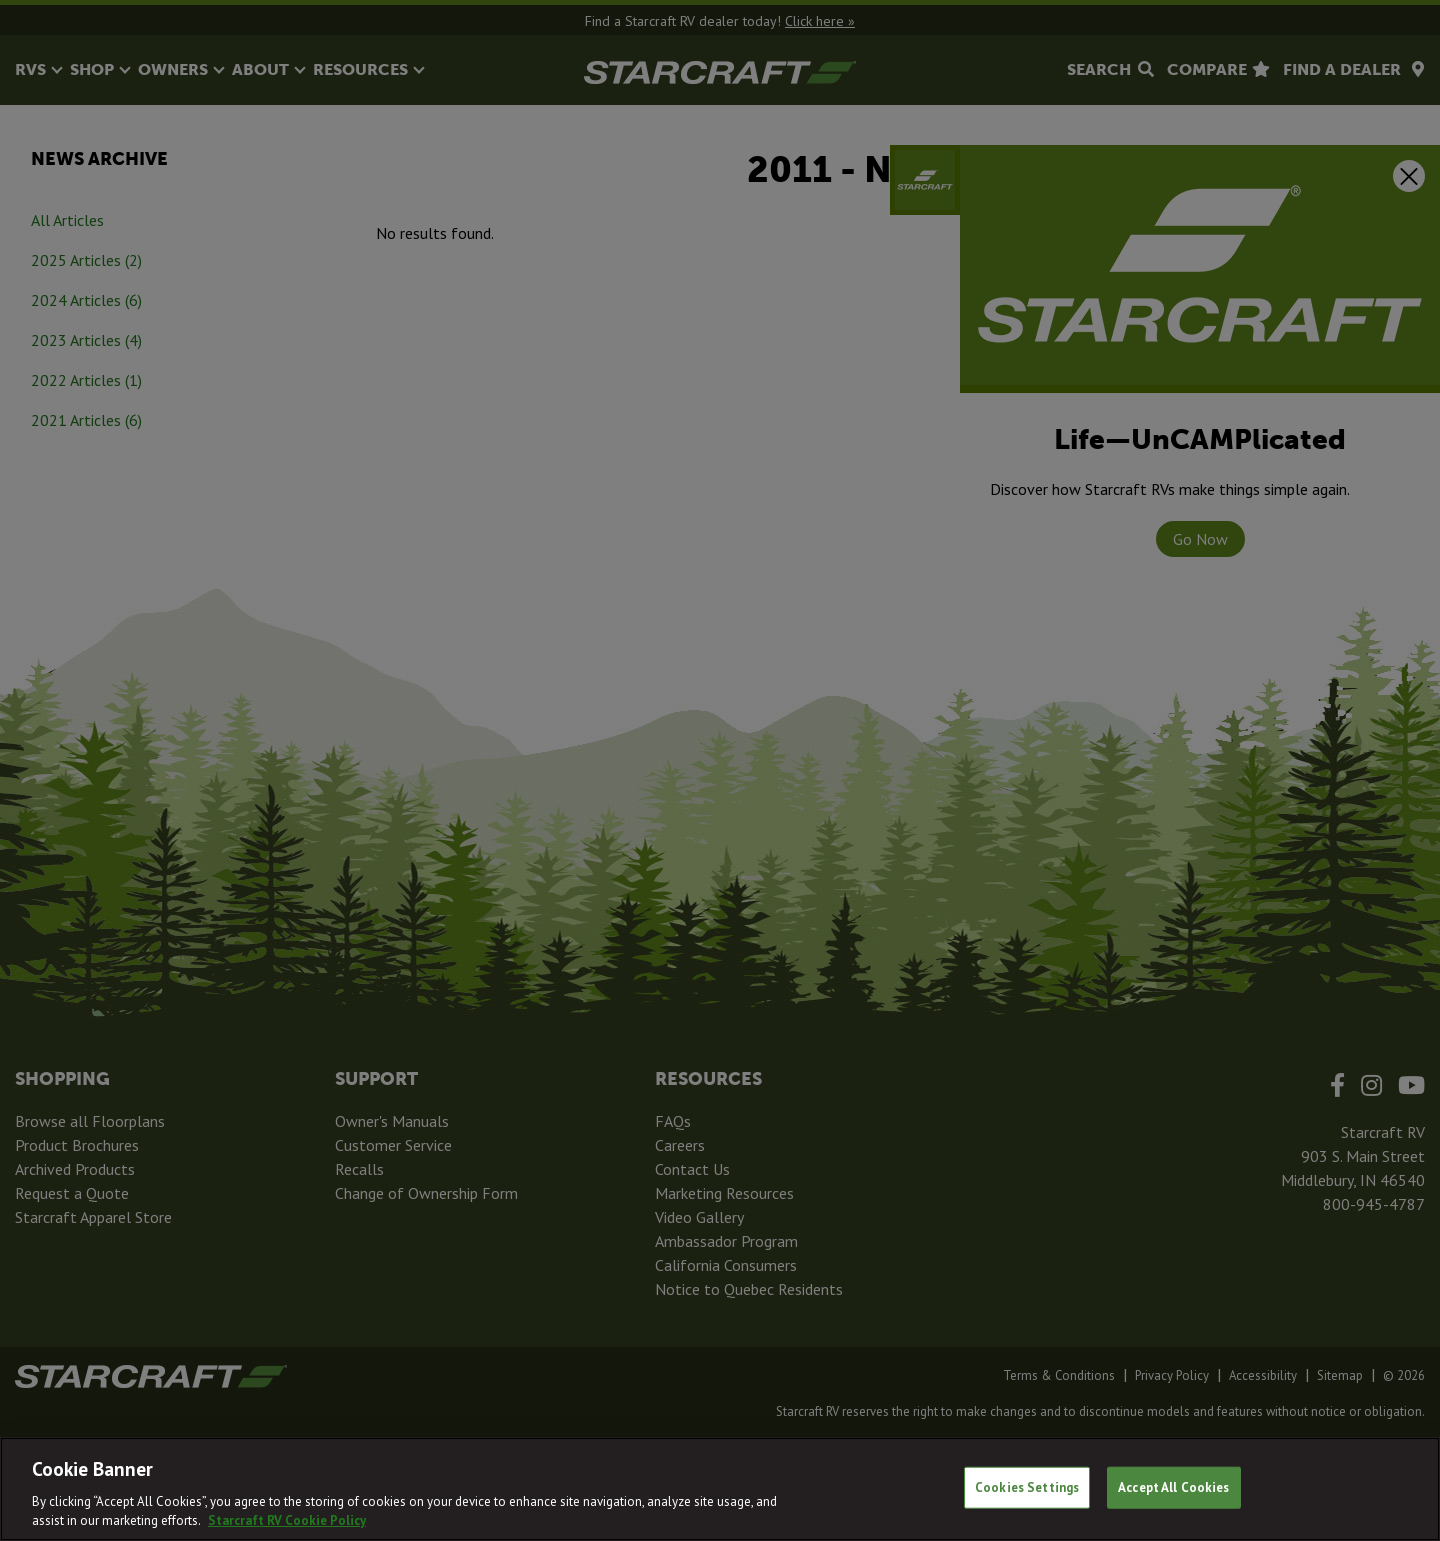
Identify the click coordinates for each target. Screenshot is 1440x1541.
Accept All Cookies (1173, 1487)
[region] (720, 1489)
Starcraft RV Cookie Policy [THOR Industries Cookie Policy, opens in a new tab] (287, 1520)
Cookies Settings (1027, 1487)
